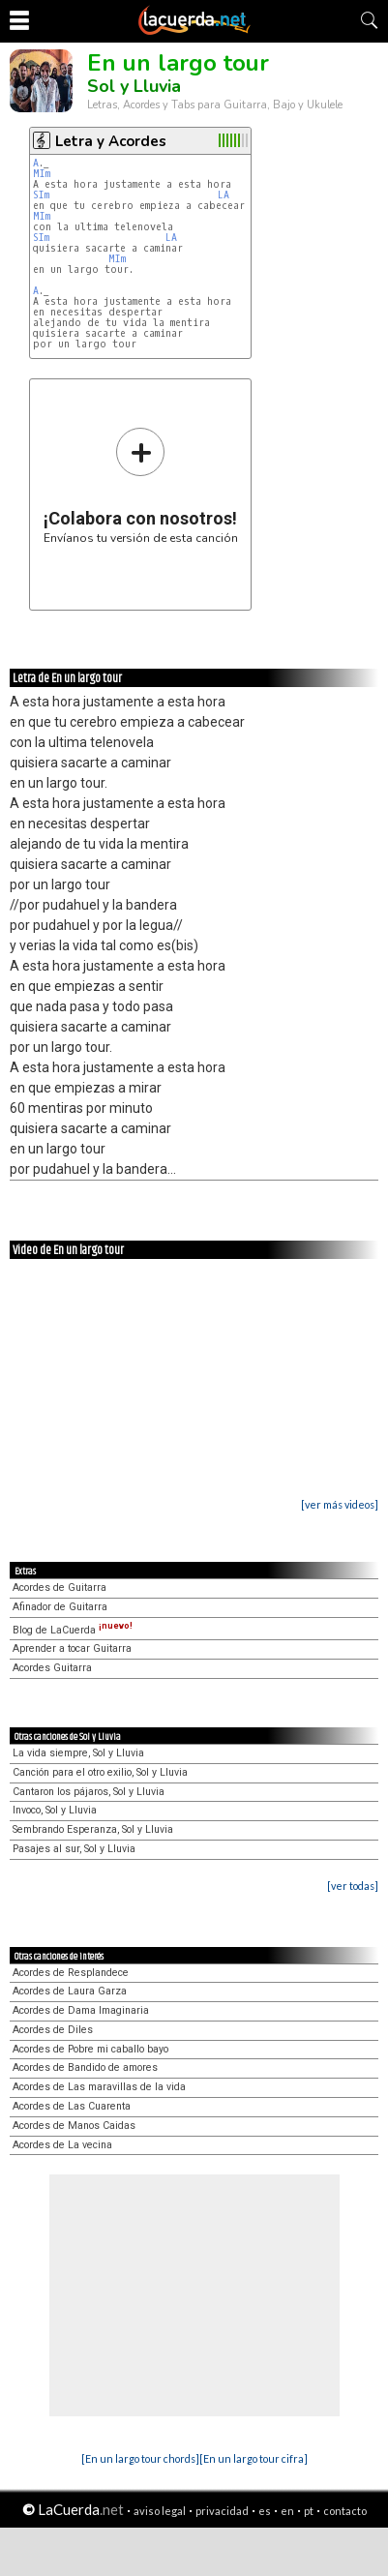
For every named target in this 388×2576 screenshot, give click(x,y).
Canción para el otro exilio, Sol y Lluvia (100, 1772)
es (264, 2510)
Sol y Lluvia (134, 86)
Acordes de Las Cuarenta (72, 2106)
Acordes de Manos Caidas (74, 2125)
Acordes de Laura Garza (70, 1991)
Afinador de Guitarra (60, 1607)
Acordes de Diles (53, 2029)
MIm (41, 173)
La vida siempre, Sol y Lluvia (78, 1753)
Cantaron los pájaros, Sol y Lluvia (88, 1791)
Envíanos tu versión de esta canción (141, 485)
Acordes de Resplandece (71, 1972)
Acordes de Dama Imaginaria (81, 2010)
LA (223, 195)
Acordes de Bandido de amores (85, 2067)
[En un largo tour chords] (140, 2458)
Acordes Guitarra (52, 1668)
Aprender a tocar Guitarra (72, 1648)
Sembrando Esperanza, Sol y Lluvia (93, 1829)
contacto (345, 2510)
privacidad (222, 2510)
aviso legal (160, 2510)
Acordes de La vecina (62, 2145)
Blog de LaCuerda (73, 1630)
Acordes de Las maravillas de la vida (99, 2087)
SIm (41, 195)
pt (308, 2510)
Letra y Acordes (110, 141)
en (287, 2510)
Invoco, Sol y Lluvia (55, 1810)
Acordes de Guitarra (59, 1587)
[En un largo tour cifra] (253, 2458)
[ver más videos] (339, 1504)
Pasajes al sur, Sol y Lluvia (74, 1848)
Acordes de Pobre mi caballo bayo (90, 2049)
